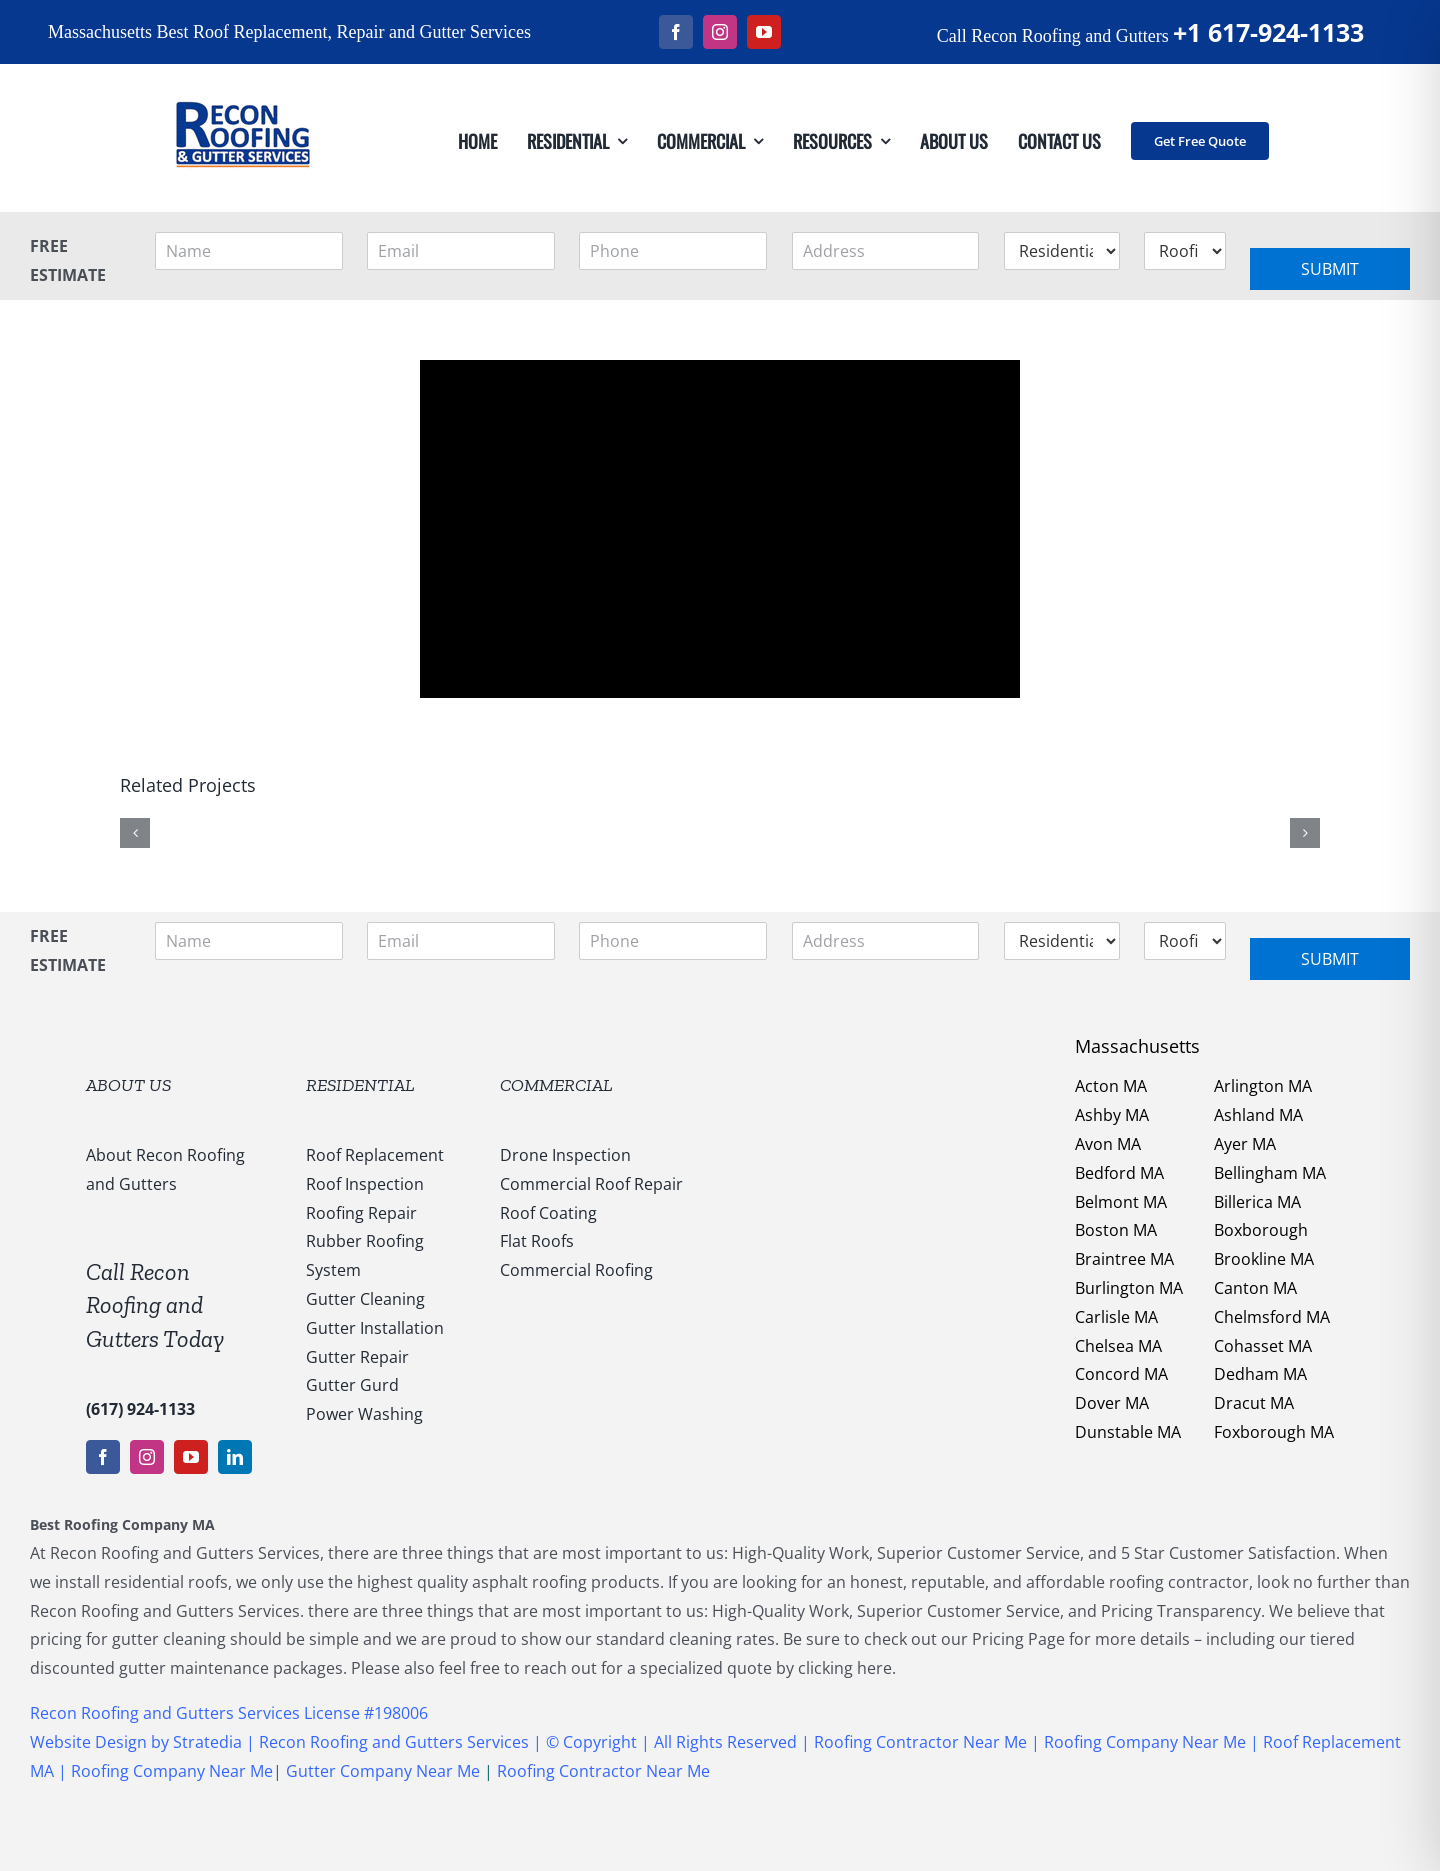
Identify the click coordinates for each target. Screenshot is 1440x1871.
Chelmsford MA (1272, 1317)
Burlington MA (1129, 1288)
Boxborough (1261, 1230)
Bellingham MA (1270, 1173)
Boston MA (1116, 1230)
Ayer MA (1245, 1144)
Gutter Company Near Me (383, 1771)
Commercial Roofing (576, 1270)
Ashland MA (1258, 1115)
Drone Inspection (565, 1155)
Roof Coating (548, 1213)
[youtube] (764, 32)
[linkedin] (235, 1457)
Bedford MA (1119, 1173)
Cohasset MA (1263, 1346)
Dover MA (1112, 1403)
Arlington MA (1263, 1086)
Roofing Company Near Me (1145, 1742)
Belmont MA (1121, 1202)
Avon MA (1108, 1144)
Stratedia (209, 1742)
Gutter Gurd (352, 1385)
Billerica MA (1257, 1202)
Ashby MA (1112, 1115)
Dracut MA (1254, 1403)
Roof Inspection (365, 1184)
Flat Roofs (537, 1241)
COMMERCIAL (556, 1085)
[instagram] (720, 32)
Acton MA (1111, 1086)
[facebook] (676, 32)
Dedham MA (1260, 1374)
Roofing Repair (361, 1213)
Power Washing (364, 1414)
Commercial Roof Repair (591, 1184)
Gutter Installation (375, 1328)
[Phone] (673, 251)
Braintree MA (1124, 1259)
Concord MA (1121, 1374)
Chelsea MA (1118, 1346)
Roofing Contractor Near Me (918, 1742)
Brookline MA (1264, 1259)
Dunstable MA (1128, 1432)
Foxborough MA (1274, 1432)
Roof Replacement (375, 1155)
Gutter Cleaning (365, 1299)
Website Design (88, 1742)
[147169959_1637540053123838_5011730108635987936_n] (242, 72)
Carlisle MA (1116, 1317)
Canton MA (1255, 1288)
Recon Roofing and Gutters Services (394, 1742)
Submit (1330, 269)
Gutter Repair (357, 1357)
